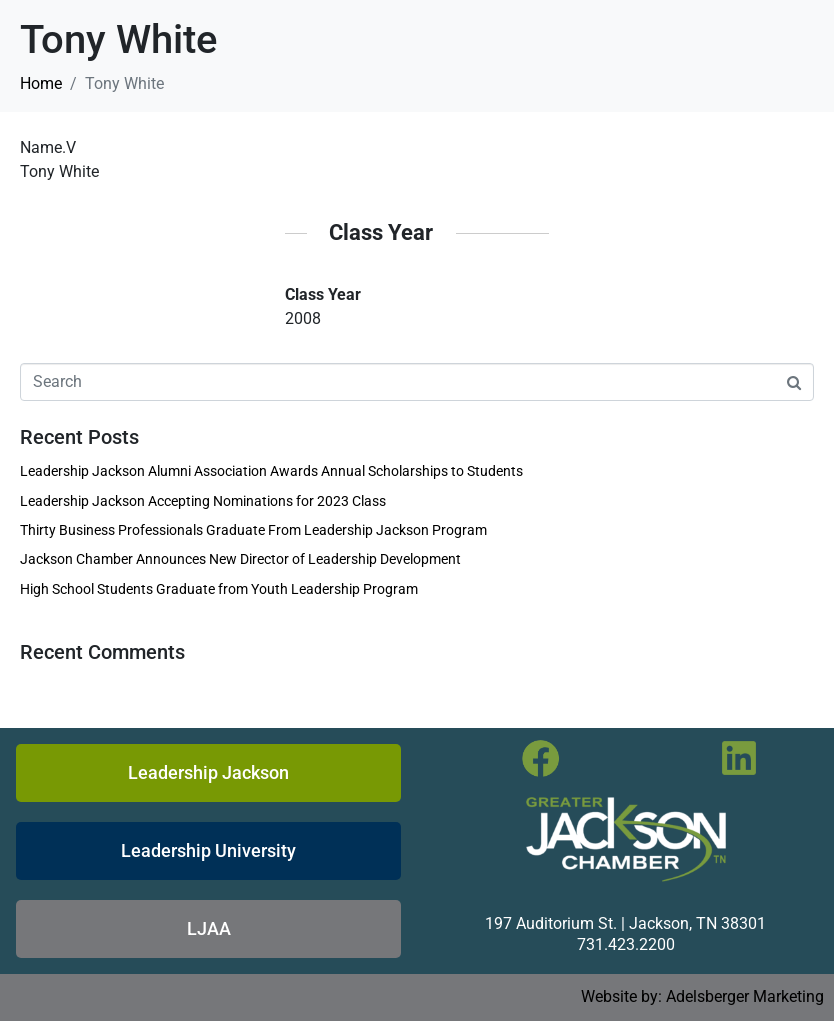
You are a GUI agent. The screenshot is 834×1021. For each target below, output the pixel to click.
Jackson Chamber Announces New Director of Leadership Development (240, 559)
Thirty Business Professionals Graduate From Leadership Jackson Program (253, 530)
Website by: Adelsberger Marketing (702, 996)
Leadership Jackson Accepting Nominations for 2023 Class (203, 501)
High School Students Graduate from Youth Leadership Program (219, 589)
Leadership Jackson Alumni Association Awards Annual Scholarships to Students (271, 471)
